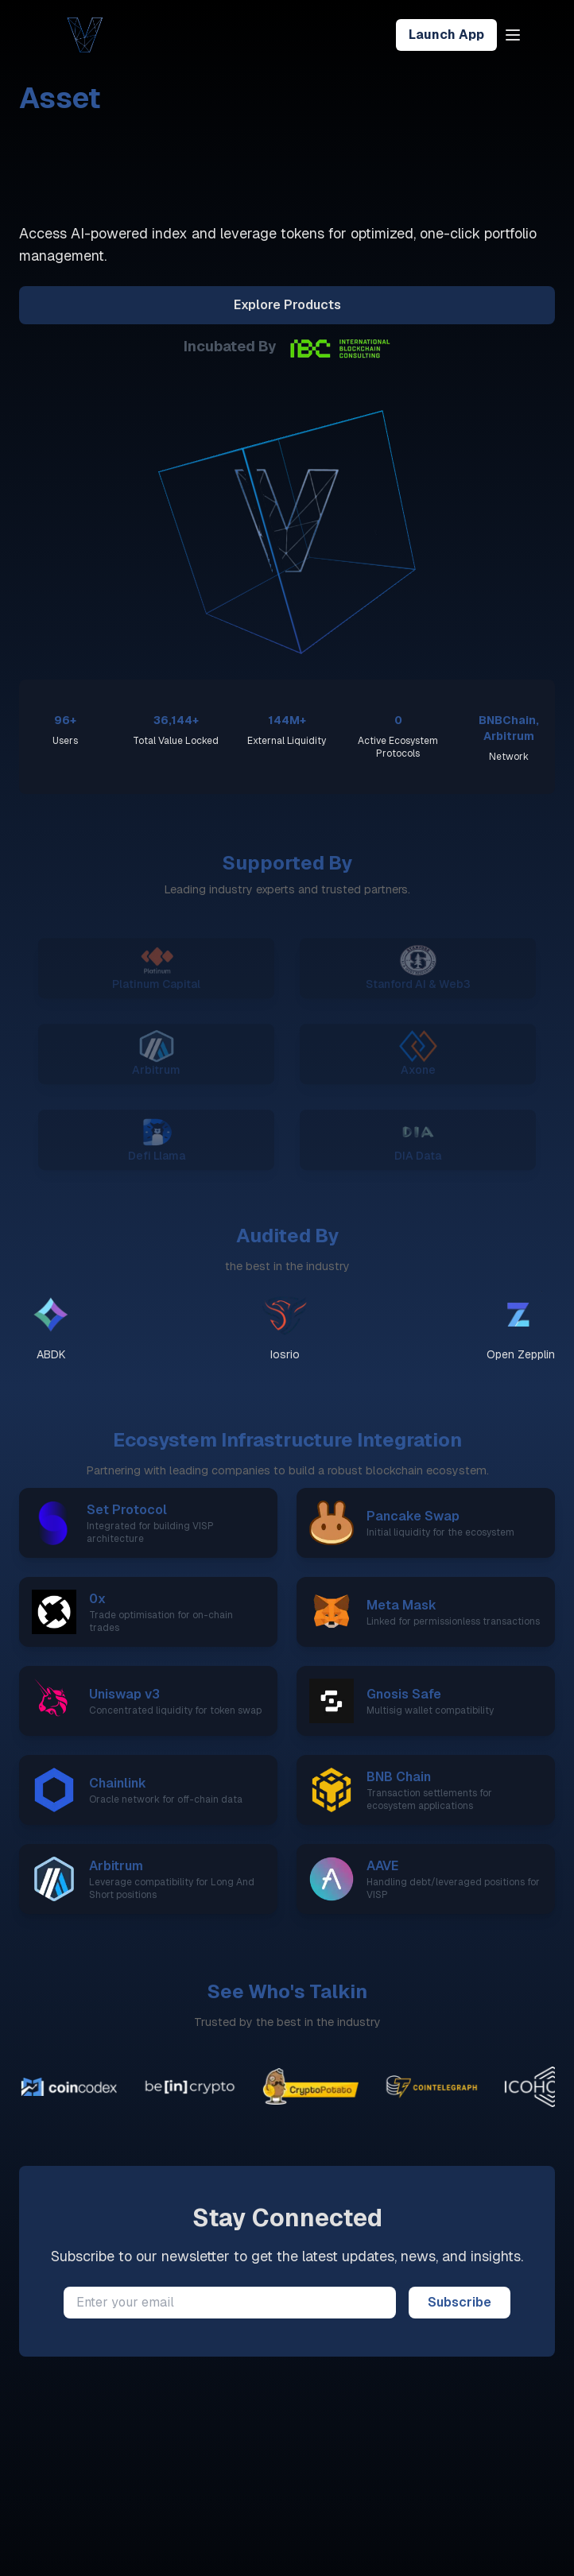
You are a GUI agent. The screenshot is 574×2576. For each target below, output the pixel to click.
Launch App (446, 34)
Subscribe (459, 2302)
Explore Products (287, 304)
